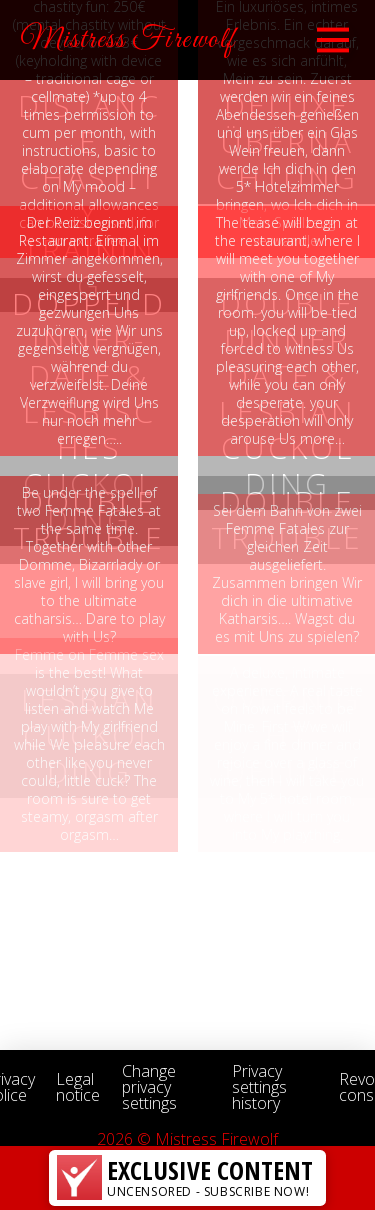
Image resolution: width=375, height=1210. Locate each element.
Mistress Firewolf (128, 40)
